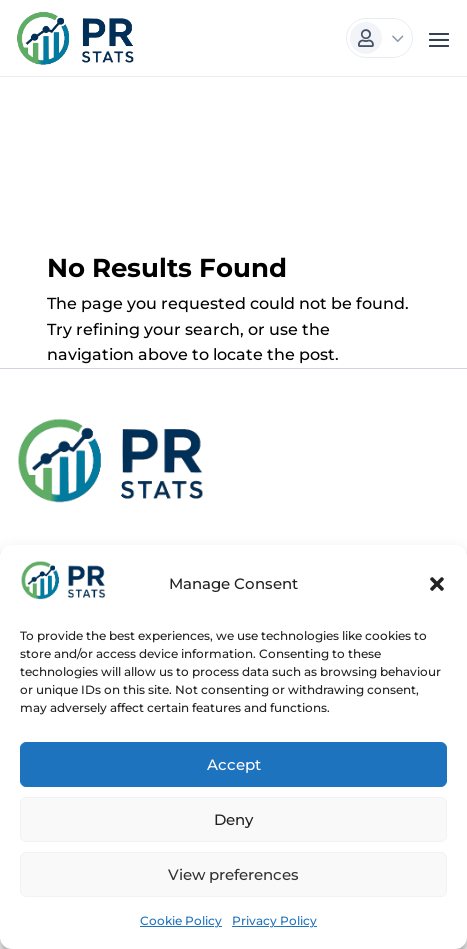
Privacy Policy (274, 920)
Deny (233, 819)
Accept (234, 764)
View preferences (233, 874)
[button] (437, 584)
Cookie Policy (181, 920)
